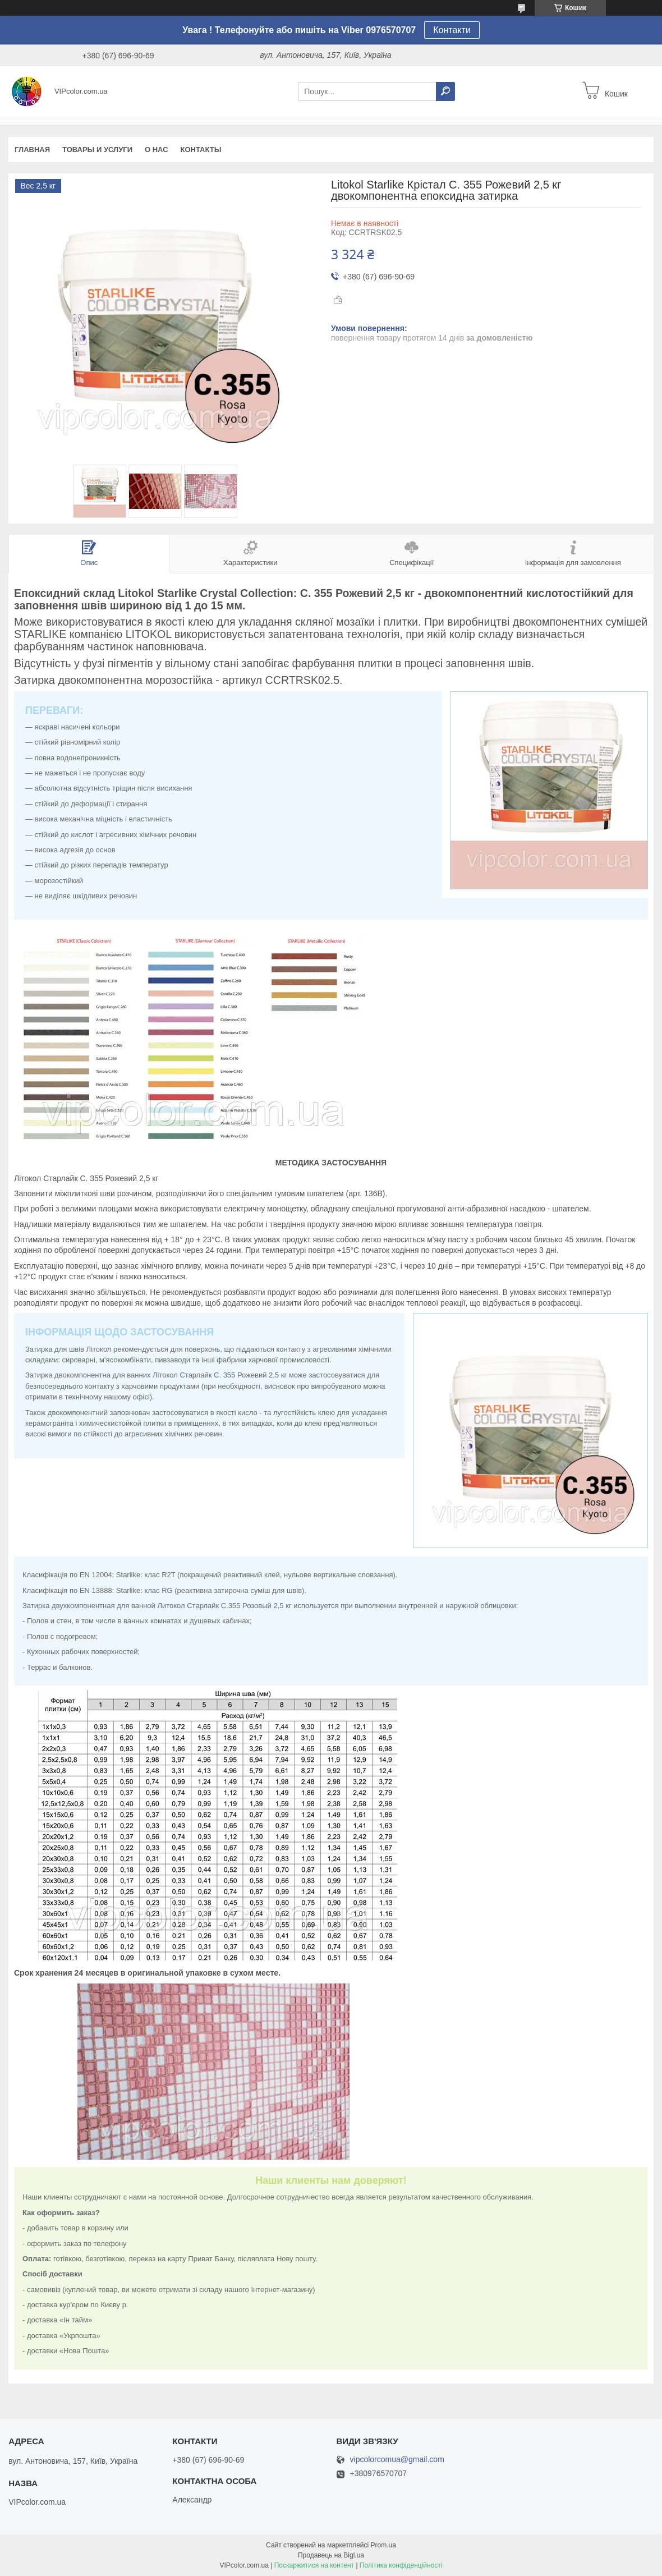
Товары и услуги (97, 149)
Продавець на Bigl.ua (331, 2555)
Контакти (452, 30)
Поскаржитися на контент (314, 2565)
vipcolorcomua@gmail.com (397, 2459)
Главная (32, 149)
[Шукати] (445, 91)
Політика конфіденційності (401, 2565)
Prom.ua (383, 2545)
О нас (156, 149)
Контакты (201, 149)
